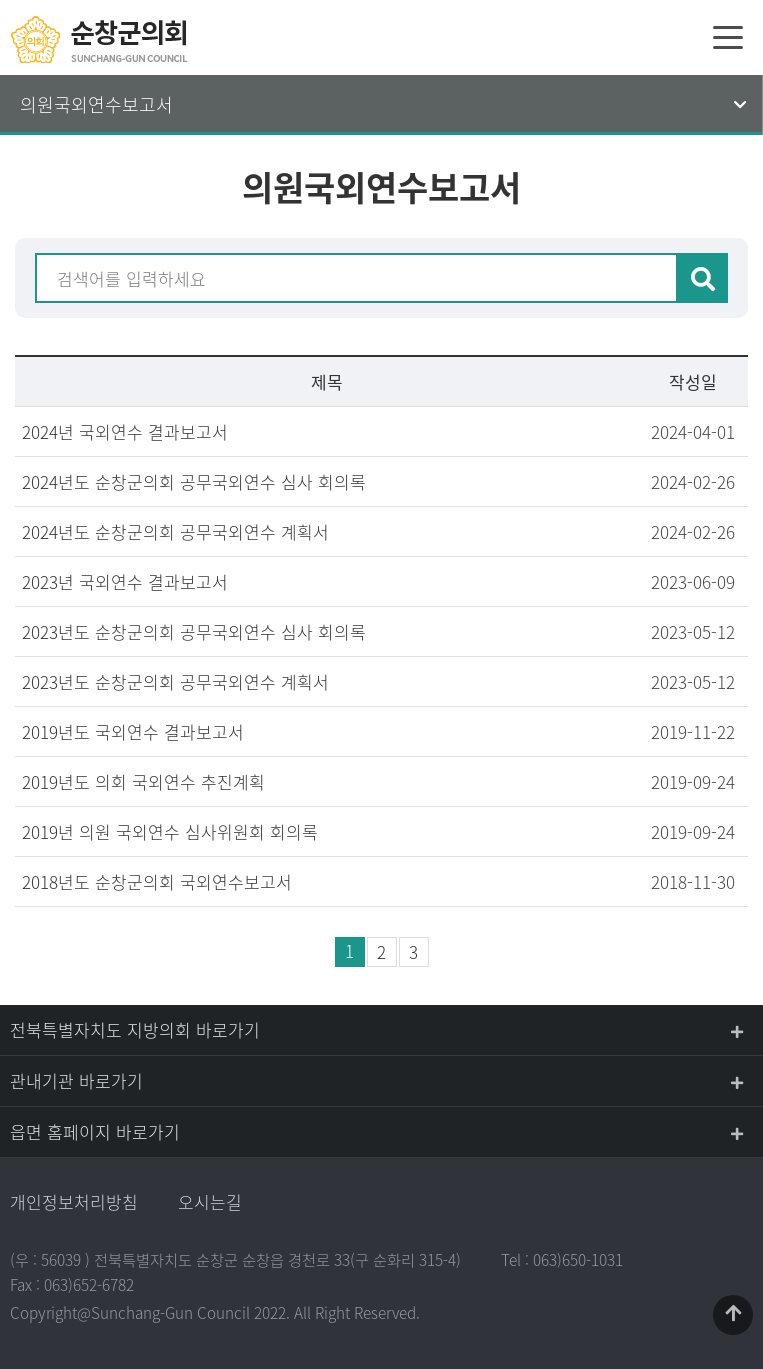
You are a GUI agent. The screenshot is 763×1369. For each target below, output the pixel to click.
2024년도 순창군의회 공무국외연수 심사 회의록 (194, 481)
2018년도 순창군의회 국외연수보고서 (157, 881)
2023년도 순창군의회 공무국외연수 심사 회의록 (194, 631)
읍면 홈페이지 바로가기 (95, 1131)
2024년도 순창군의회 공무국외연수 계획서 (175, 531)
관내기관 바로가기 (76, 1080)
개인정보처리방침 (74, 1201)
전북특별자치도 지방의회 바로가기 (135, 1029)
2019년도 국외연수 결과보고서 (133, 731)
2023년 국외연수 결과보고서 (125, 581)
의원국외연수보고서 (96, 104)
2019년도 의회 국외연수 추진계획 (143, 781)
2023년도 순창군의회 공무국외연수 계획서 (175, 681)
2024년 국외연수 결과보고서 (125, 431)
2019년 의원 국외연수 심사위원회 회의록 (170, 831)
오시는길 (210, 1201)
